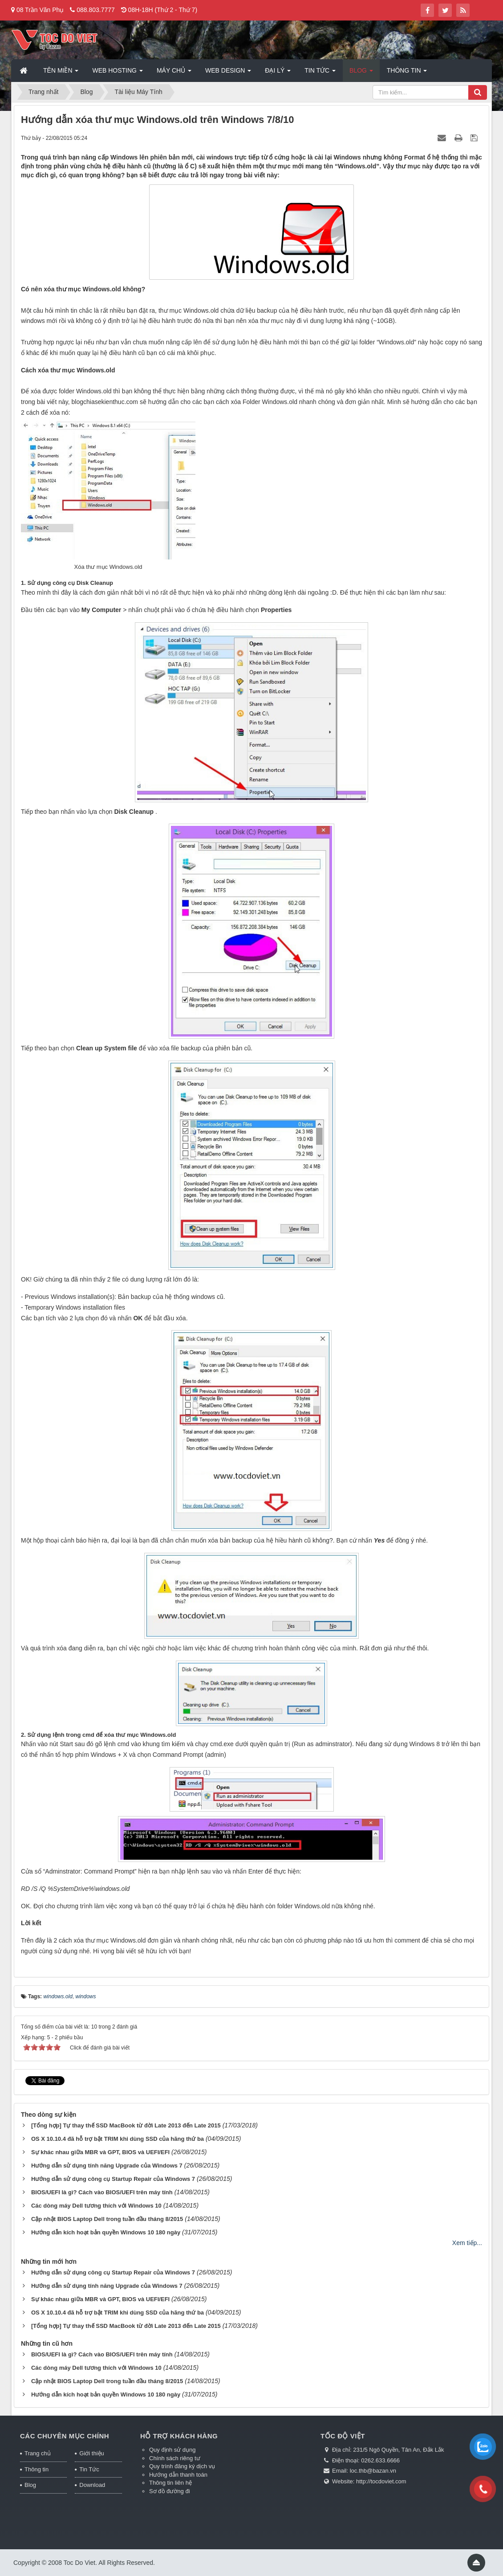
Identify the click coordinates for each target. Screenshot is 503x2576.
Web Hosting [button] (117, 73)
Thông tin (36, 2469)
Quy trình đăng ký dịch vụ (182, 2466)
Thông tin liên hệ (170, 2482)
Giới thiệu (91, 2453)
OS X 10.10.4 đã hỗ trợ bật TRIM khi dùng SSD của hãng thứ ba (117, 2138)
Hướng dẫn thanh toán (178, 2474)
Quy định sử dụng (172, 2449)
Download (92, 2485)
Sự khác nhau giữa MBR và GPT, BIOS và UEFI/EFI (100, 2152)
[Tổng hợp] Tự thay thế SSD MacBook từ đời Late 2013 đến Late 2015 (126, 2125)
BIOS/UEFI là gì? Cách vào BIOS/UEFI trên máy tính (102, 2192)
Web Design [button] (228, 73)
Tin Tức (89, 2469)
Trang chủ (37, 2453)
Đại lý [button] (278, 73)
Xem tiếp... (467, 2242)
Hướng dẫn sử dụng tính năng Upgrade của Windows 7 (107, 2165)
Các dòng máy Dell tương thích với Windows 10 (96, 2205)
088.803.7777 (96, 9)
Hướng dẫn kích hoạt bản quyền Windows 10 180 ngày (105, 2232)
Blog (30, 2485)
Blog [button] (361, 73)
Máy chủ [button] (174, 73)
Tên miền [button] (60, 73)
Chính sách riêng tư (174, 2458)
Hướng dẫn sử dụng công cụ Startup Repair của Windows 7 (113, 2179)
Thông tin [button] (407, 73)
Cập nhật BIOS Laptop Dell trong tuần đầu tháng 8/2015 (107, 2219)
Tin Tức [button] (320, 73)
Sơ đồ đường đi (169, 2491)
